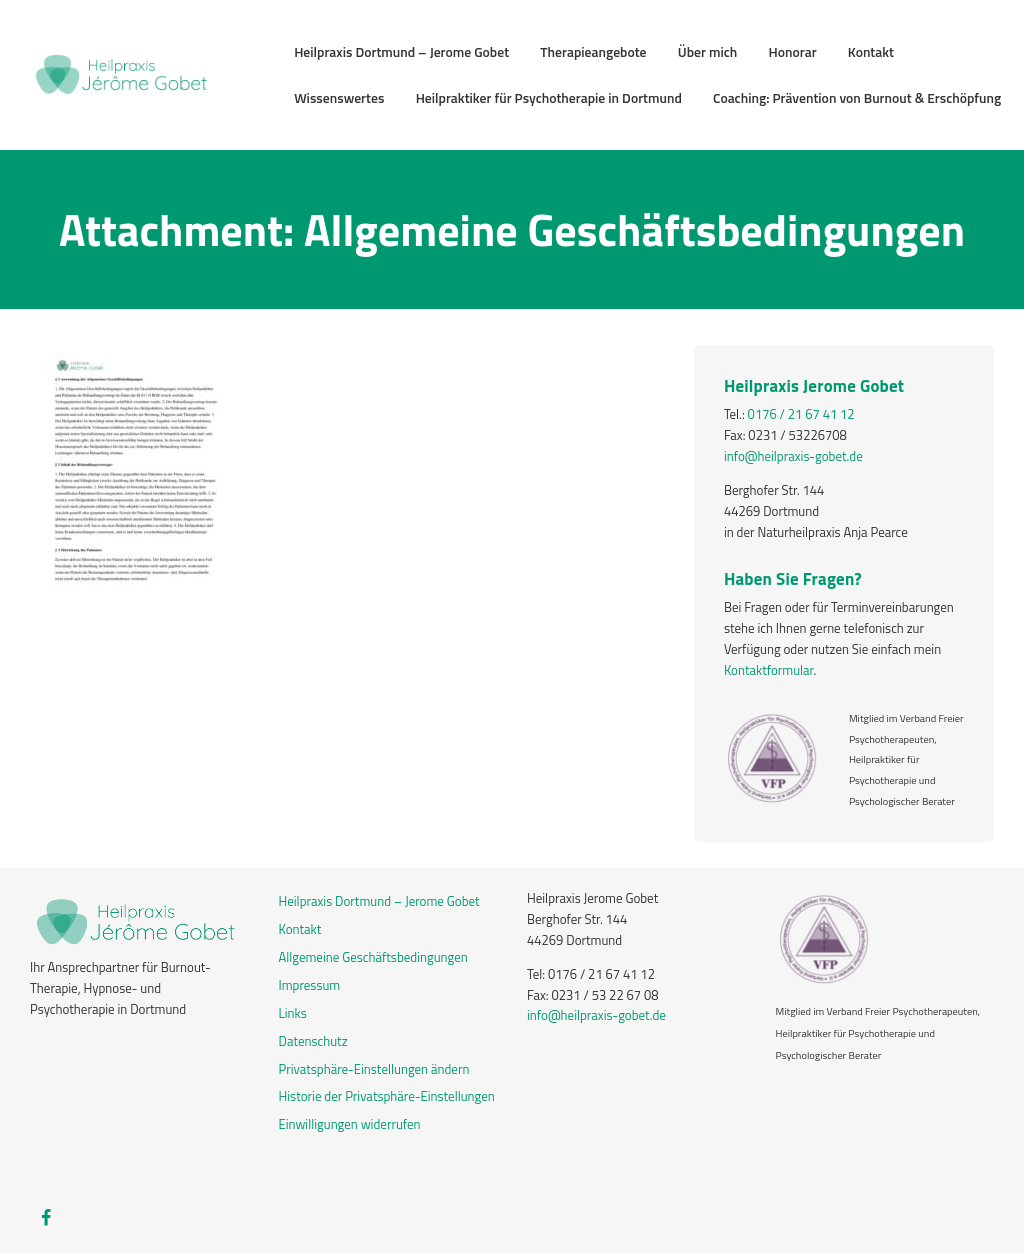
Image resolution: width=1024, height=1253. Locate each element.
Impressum (310, 985)
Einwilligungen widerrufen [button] (350, 1124)
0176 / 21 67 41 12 (801, 414)
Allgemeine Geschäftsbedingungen (373, 957)
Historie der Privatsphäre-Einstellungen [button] (387, 1096)
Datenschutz (313, 1041)
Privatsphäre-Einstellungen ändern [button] (374, 1069)
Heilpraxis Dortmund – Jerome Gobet (379, 901)
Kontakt (300, 929)
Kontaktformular (769, 670)
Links (293, 1013)
